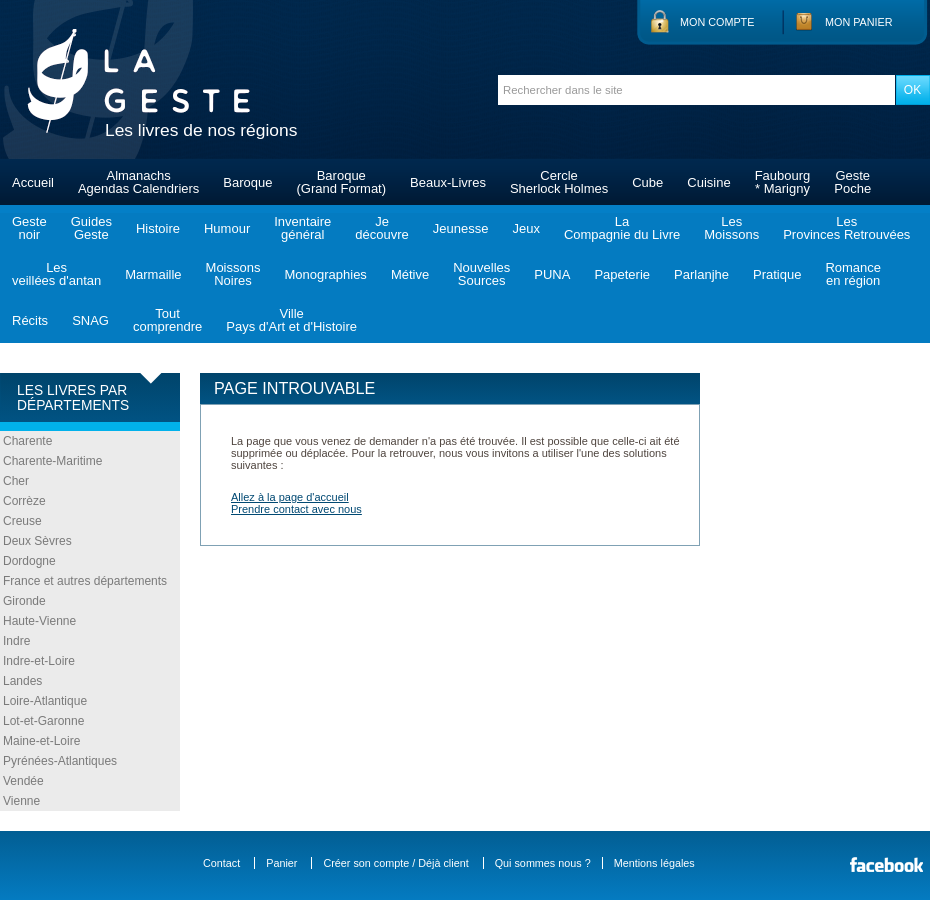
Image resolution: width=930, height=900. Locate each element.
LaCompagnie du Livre (622, 228)
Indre (16, 641)
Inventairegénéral (302, 228)
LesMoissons (731, 228)
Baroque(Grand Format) (341, 182)
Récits (30, 320)
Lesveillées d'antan (56, 274)
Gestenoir (29, 228)
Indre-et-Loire (39, 661)
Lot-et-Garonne (43, 721)
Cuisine (708, 182)
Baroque (247, 182)
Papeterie (622, 274)
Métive (410, 274)
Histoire (158, 228)
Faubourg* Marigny (783, 182)
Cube (647, 182)
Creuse (22, 521)
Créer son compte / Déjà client (395, 863)
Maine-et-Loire (41, 741)
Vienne (21, 801)
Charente (27, 441)
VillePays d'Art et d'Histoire (291, 320)
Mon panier (859, 22)
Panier (281, 863)
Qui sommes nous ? (543, 863)
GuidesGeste (91, 228)
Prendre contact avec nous (296, 509)
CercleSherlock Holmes (559, 182)
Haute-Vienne (39, 621)
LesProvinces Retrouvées (846, 228)
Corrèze (24, 501)
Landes (22, 681)
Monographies (325, 274)
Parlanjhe (701, 274)
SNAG (90, 320)
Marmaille (153, 274)
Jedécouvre (381, 228)
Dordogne (29, 561)
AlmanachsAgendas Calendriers (138, 182)
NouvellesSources (481, 274)
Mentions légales (654, 863)
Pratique (777, 274)
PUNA (552, 274)
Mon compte (717, 22)
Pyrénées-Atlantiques (60, 761)
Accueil (33, 182)
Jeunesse (461, 228)
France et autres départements (85, 581)
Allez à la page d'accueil (290, 497)
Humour (227, 228)
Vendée (23, 781)
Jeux (525, 228)
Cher (16, 481)
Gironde (24, 601)
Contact (221, 863)
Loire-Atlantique (45, 701)
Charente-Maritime (52, 461)
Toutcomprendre (167, 320)
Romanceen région (853, 274)
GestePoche (852, 182)
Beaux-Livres (448, 182)
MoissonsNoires (233, 274)
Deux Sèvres (37, 541)
